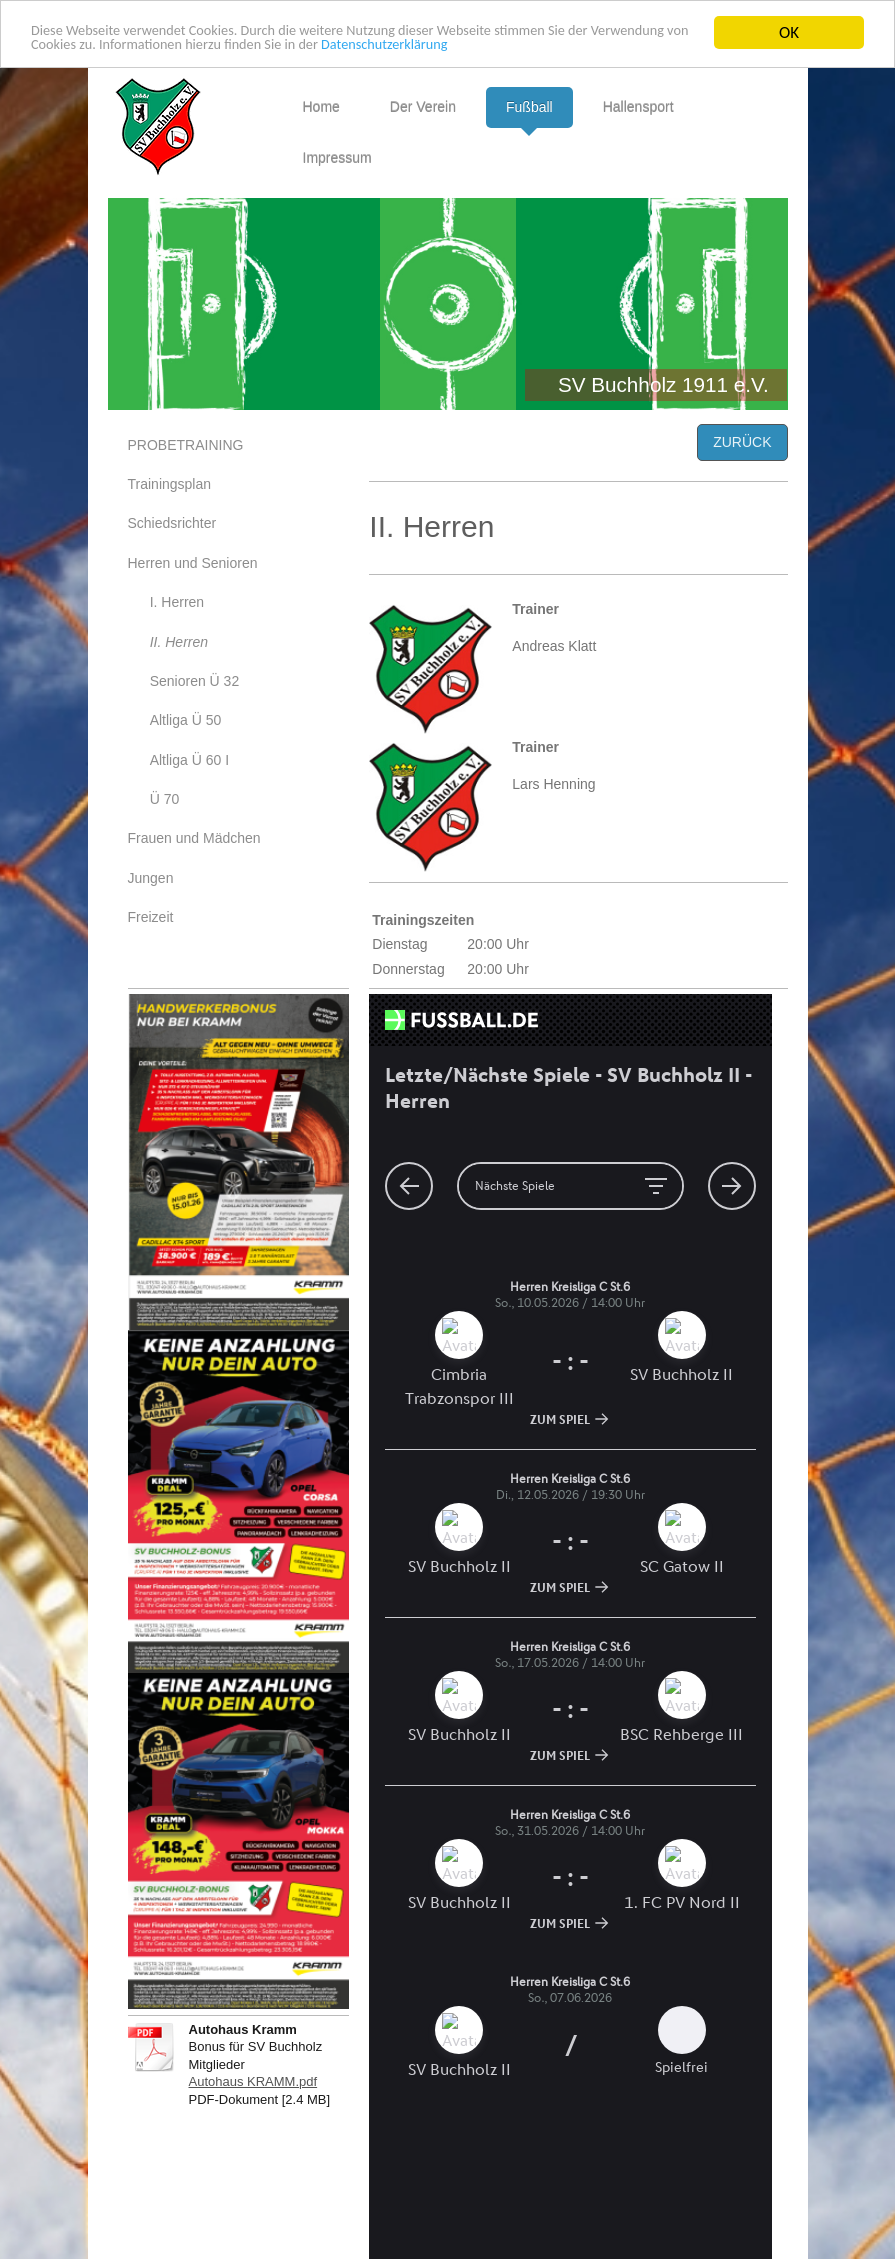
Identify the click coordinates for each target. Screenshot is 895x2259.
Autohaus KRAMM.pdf (253, 2081)
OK (789, 32)
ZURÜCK (742, 442)
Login (750, 2204)
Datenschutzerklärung (573, 50)
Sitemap (268, 2204)
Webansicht (731, 2224)
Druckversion (181, 2204)
